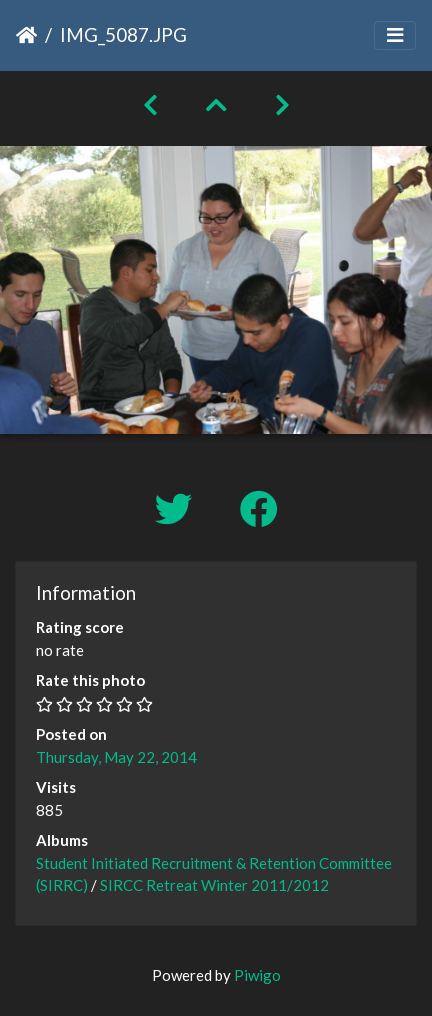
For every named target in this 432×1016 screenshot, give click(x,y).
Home (26, 35)
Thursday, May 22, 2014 (116, 757)
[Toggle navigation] (395, 35)
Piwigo (257, 975)
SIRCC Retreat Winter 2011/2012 (214, 885)
